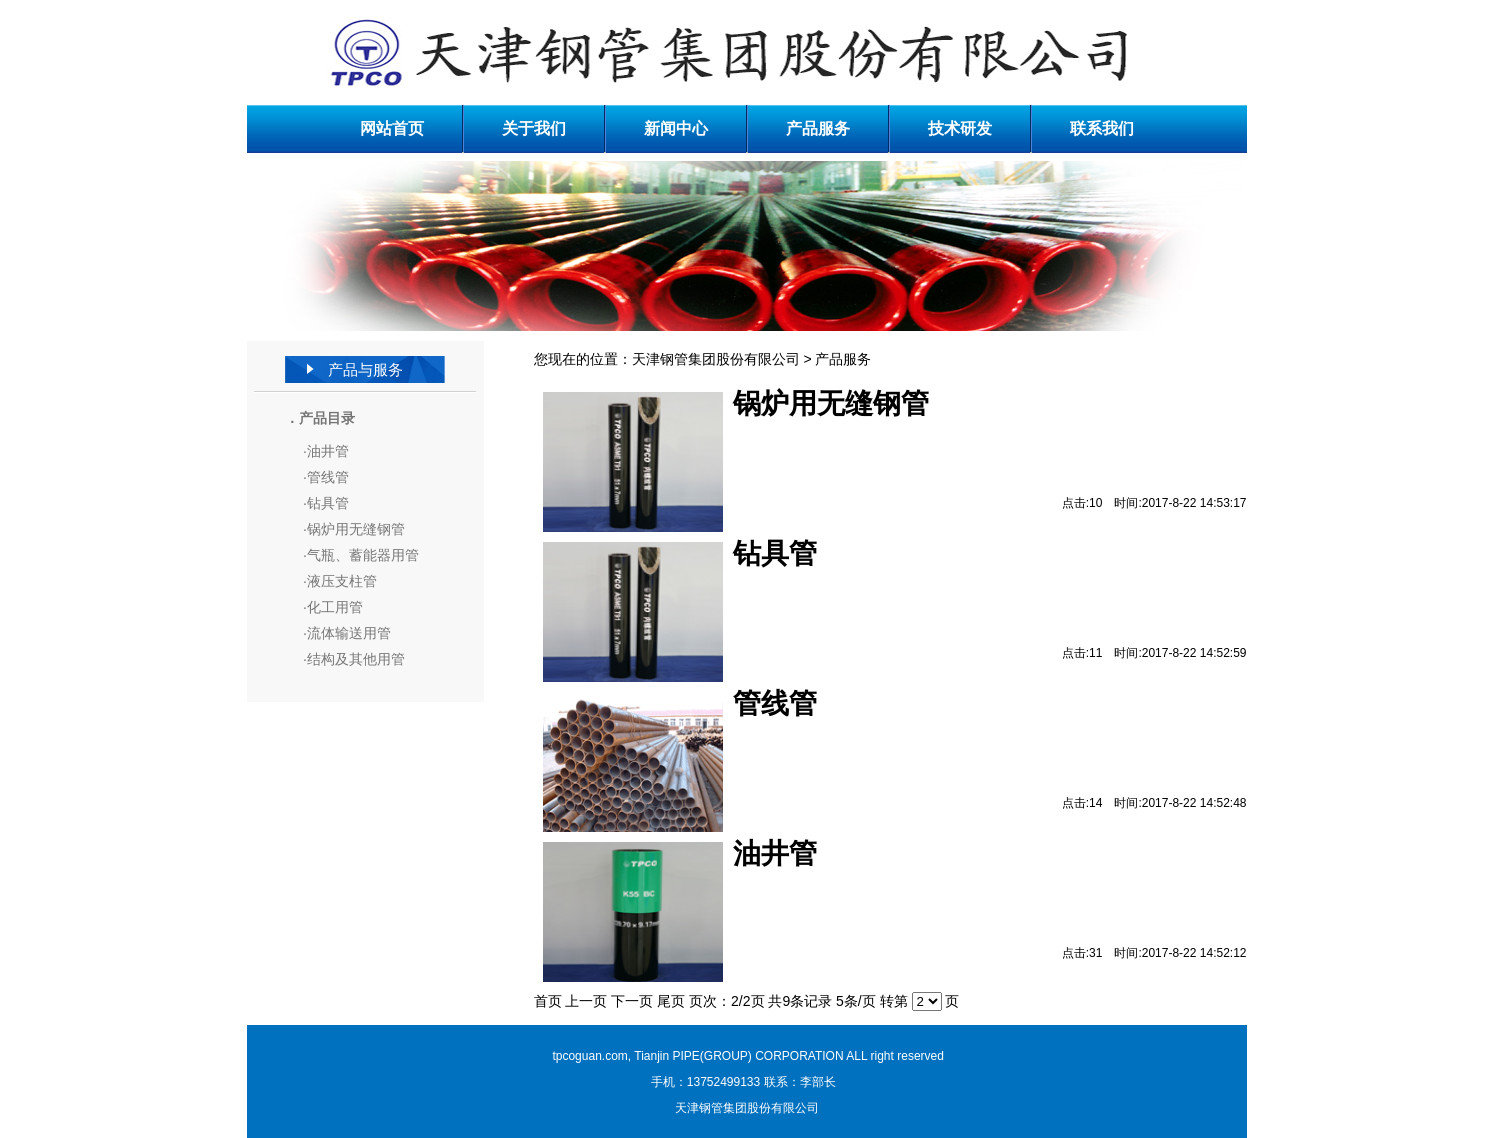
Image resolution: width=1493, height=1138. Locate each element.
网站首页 (392, 128)
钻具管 (328, 503)
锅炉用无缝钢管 (356, 529)
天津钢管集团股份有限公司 (716, 359)
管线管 (328, 477)
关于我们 (534, 128)
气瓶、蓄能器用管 (363, 555)
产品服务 (818, 128)
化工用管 (335, 607)
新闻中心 (676, 128)
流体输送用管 (349, 633)
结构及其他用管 (356, 659)
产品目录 (327, 418)
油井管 (328, 451)
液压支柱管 (342, 581)
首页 (548, 1001)
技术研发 (960, 128)
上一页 (586, 1001)
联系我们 (1102, 128)
